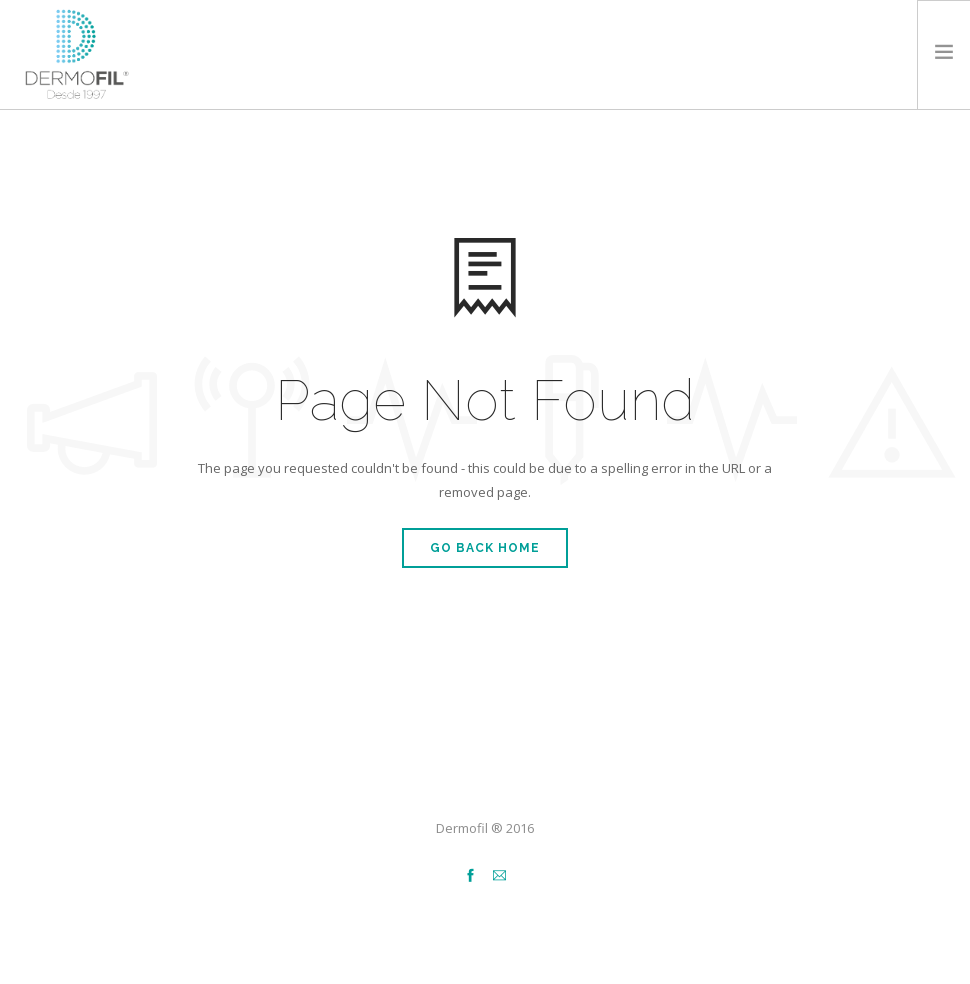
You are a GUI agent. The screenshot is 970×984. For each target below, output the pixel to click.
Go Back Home (485, 548)
